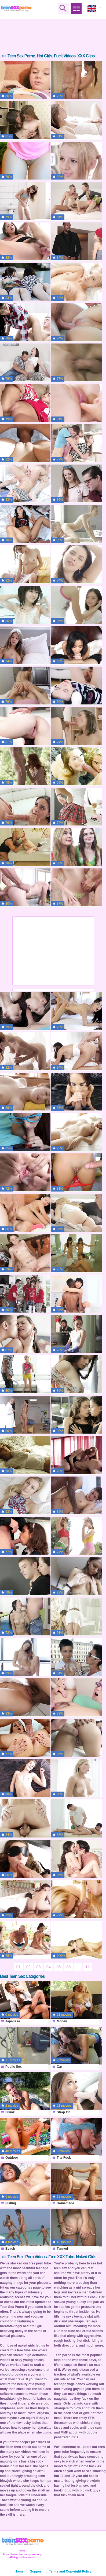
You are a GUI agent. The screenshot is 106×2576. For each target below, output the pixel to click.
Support (36, 2571)
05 (58, 1967)
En (94, 8)
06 (69, 1967)
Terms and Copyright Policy (70, 2571)
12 (87, 1967)
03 (38, 1967)
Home (18, 2571)
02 (28, 1967)
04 (48, 1967)
